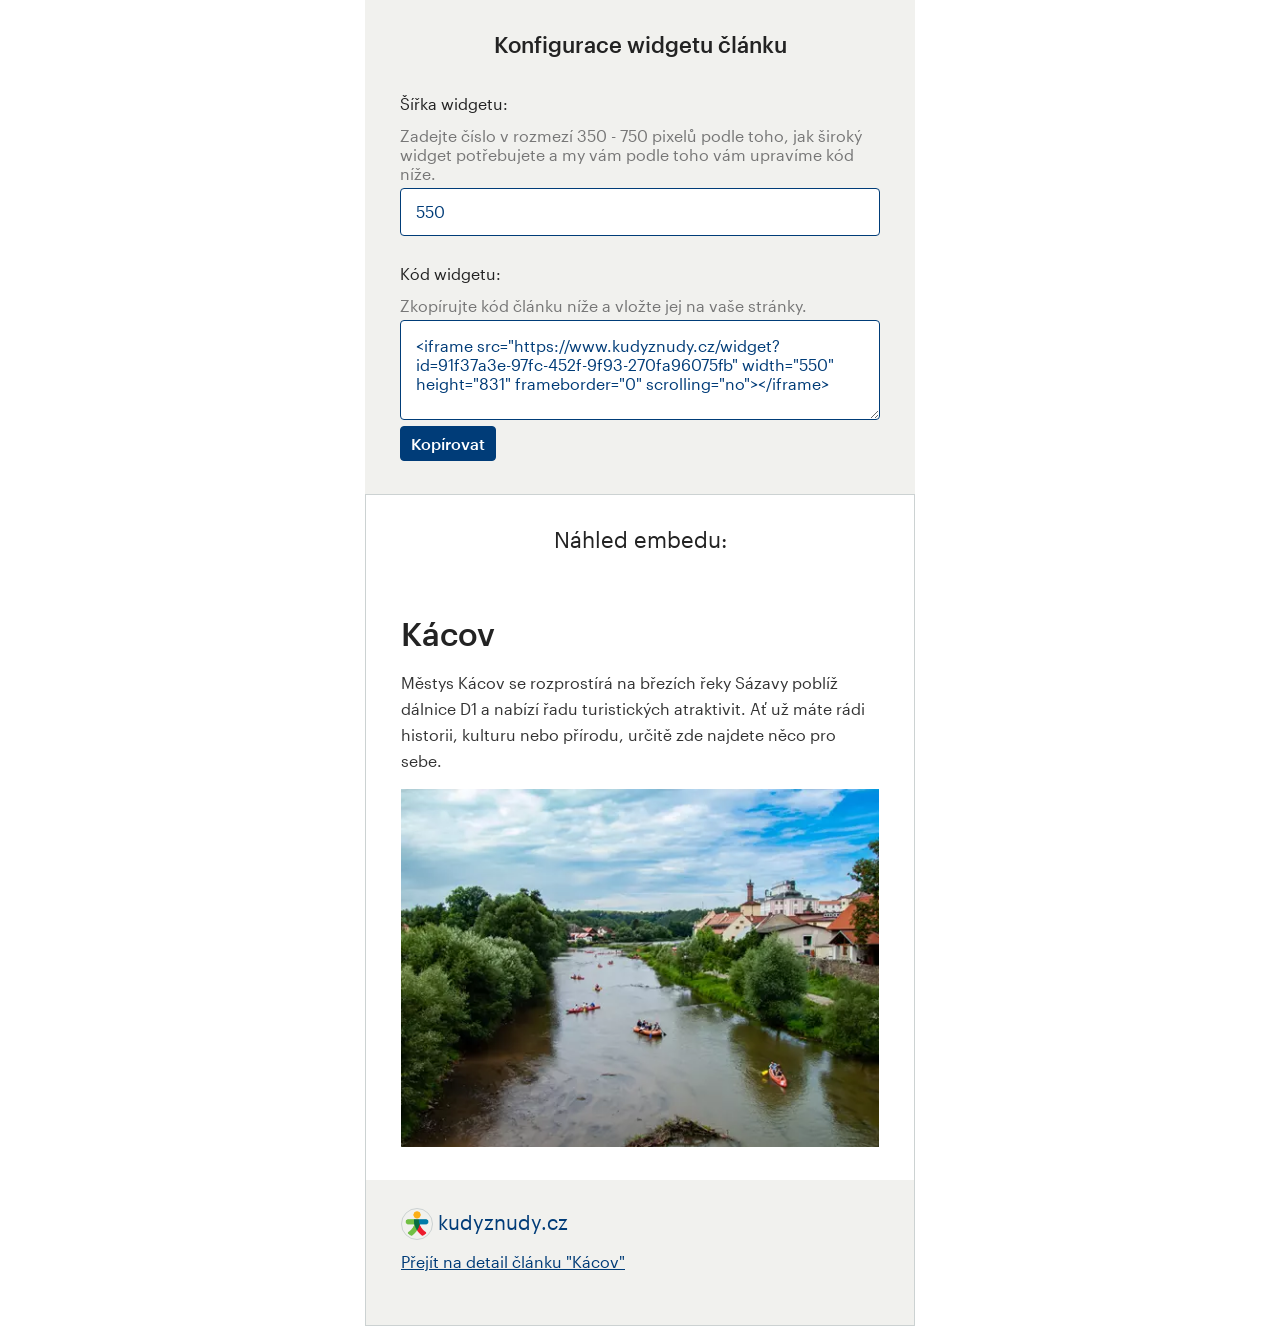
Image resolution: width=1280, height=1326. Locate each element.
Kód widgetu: (450, 273)
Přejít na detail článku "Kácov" (513, 1261)
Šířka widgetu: (454, 103)
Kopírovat (448, 443)
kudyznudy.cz (503, 1222)
